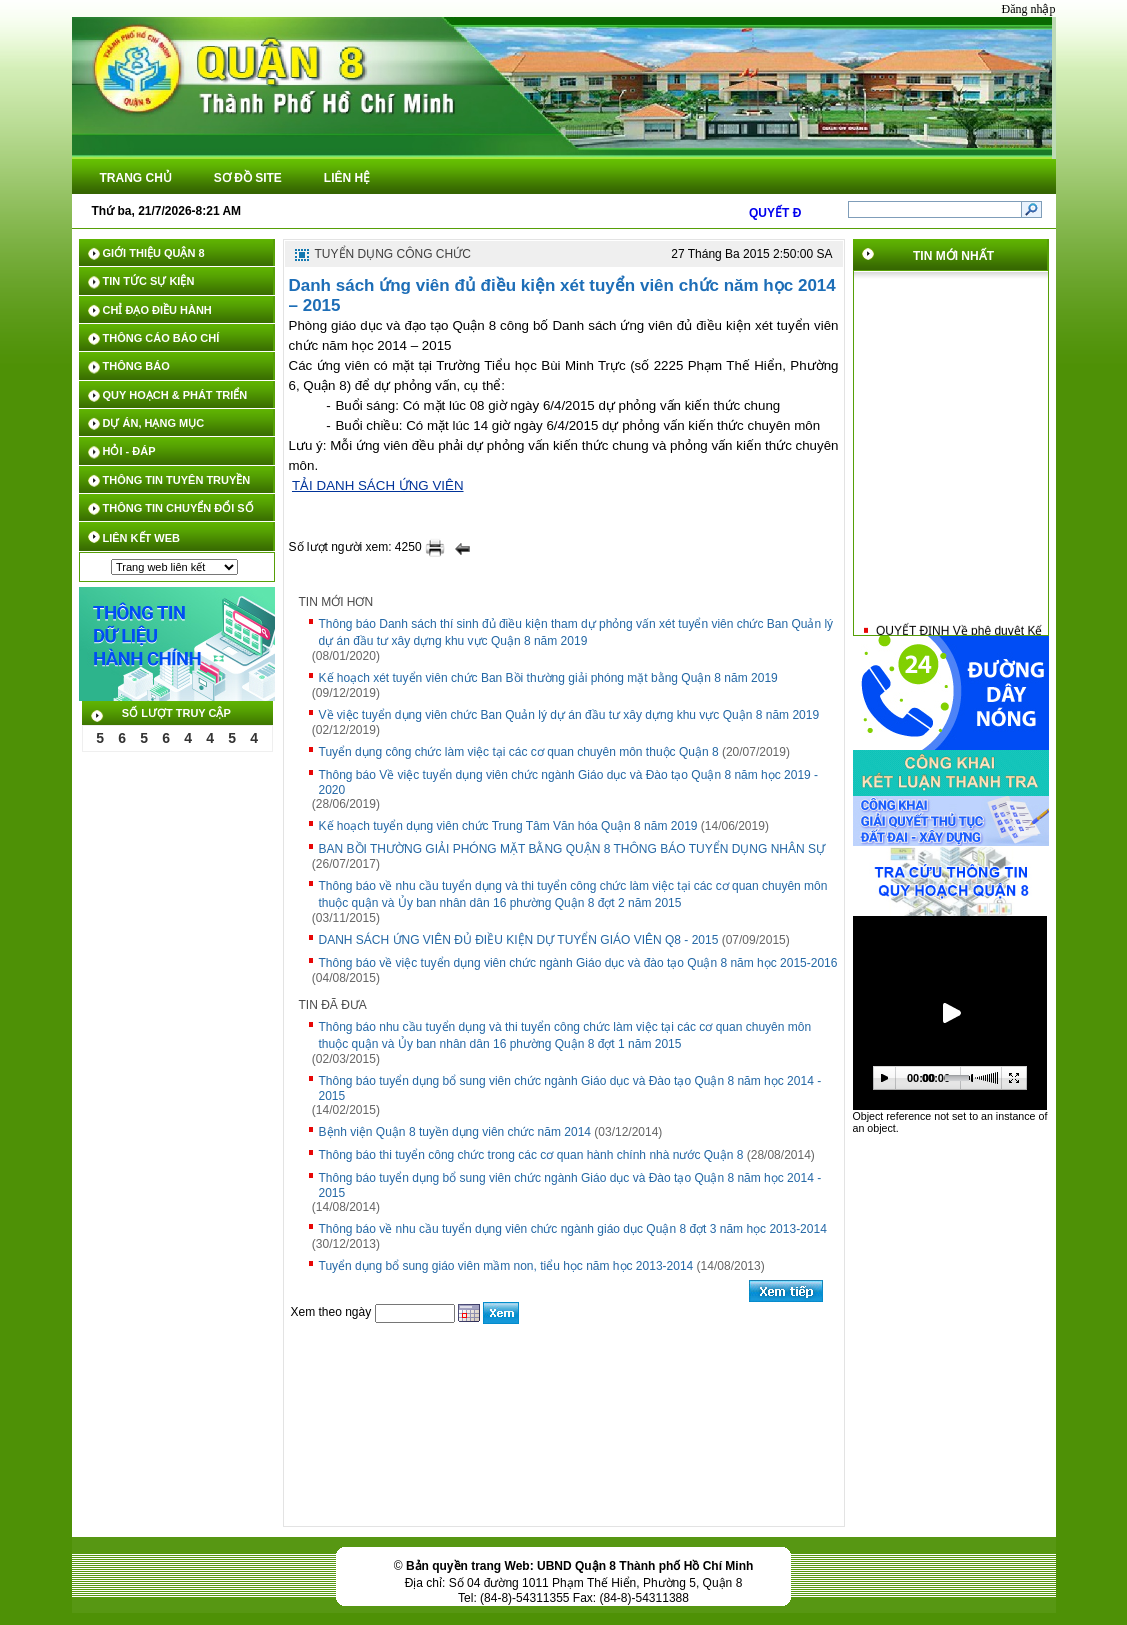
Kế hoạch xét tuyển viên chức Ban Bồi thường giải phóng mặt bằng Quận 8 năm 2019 (548, 678)
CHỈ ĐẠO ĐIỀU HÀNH (157, 310)
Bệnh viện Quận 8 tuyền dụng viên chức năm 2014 (455, 1132)
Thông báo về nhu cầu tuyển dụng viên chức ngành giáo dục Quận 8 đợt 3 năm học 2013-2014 (573, 1229)
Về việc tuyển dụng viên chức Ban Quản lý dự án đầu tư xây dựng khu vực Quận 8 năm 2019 (569, 715)
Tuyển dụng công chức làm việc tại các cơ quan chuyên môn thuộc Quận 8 (519, 752)
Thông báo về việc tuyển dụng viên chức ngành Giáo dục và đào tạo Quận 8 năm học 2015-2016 (578, 963)
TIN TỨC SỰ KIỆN (149, 281)
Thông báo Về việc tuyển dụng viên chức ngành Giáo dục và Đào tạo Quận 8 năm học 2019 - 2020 (569, 782)
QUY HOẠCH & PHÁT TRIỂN (175, 395)
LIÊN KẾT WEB (142, 538)
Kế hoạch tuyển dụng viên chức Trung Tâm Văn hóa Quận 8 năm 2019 (508, 826)
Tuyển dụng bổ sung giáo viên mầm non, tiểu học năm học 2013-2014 (506, 1266)
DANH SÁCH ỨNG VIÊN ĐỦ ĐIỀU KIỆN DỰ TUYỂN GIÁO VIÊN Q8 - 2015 (519, 940)
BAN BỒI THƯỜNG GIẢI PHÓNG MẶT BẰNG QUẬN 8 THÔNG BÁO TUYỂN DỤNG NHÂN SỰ (572, 849)
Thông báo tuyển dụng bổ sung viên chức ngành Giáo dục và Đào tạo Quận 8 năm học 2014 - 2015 (570, 1088)
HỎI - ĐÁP (129, 451)
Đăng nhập (1029, 9)
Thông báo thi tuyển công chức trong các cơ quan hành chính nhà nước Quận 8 (531, 1155)
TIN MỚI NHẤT (953, 256)
